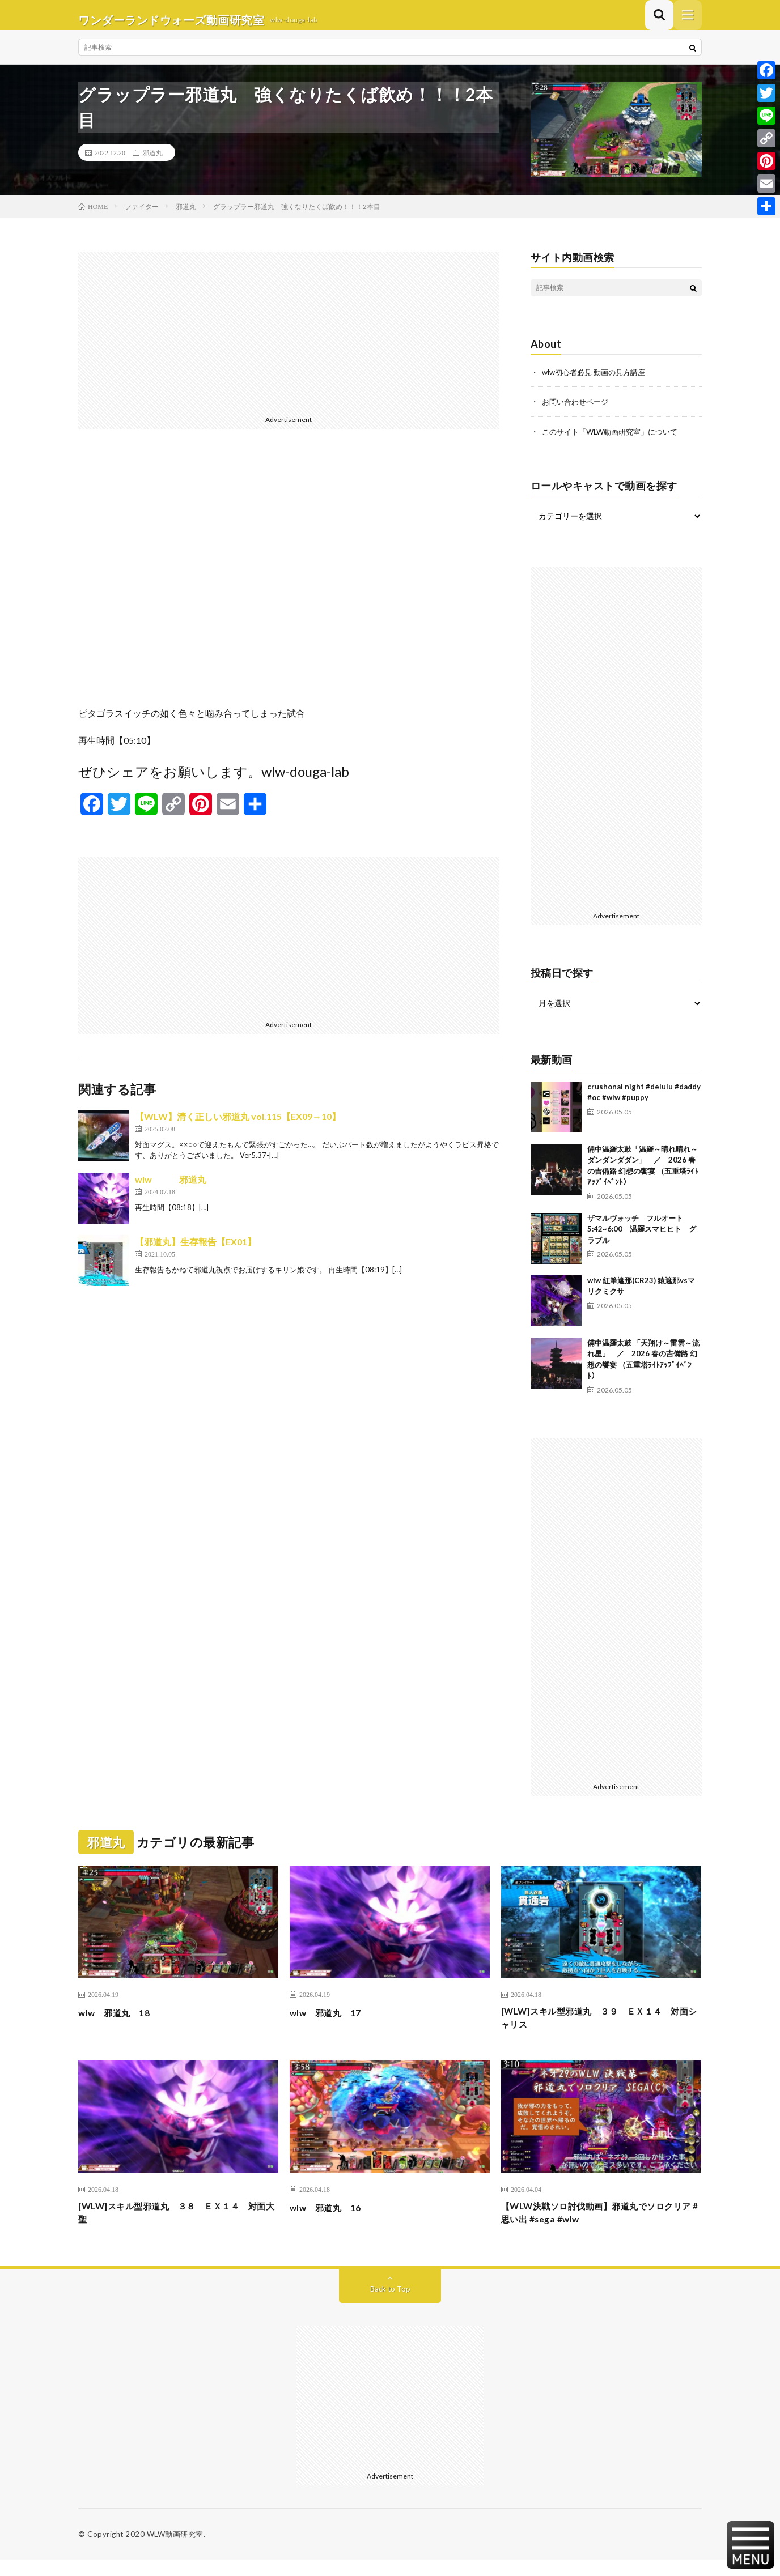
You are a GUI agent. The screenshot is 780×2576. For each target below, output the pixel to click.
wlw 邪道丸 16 (332, 2219)
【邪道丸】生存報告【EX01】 (195, 1251)
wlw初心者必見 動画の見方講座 (597, 381)
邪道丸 (152, 162)
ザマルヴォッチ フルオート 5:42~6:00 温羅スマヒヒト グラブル (641, 1237)
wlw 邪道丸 (170, 1188)
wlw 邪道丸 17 (332, 2021)
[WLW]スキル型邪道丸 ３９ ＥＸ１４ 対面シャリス (601, 2029)
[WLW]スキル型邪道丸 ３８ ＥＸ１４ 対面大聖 (178, 2227)
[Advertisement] (289, 341)
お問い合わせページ (577, 411)
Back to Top (390, 2305)
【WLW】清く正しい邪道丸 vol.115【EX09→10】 (238, 1126)
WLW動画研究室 (175, 2550)
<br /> (288, 585)
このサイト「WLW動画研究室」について (615, 440)
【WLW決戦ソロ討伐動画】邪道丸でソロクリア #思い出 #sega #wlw (598, 2227)
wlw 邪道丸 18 (120, 2021)
